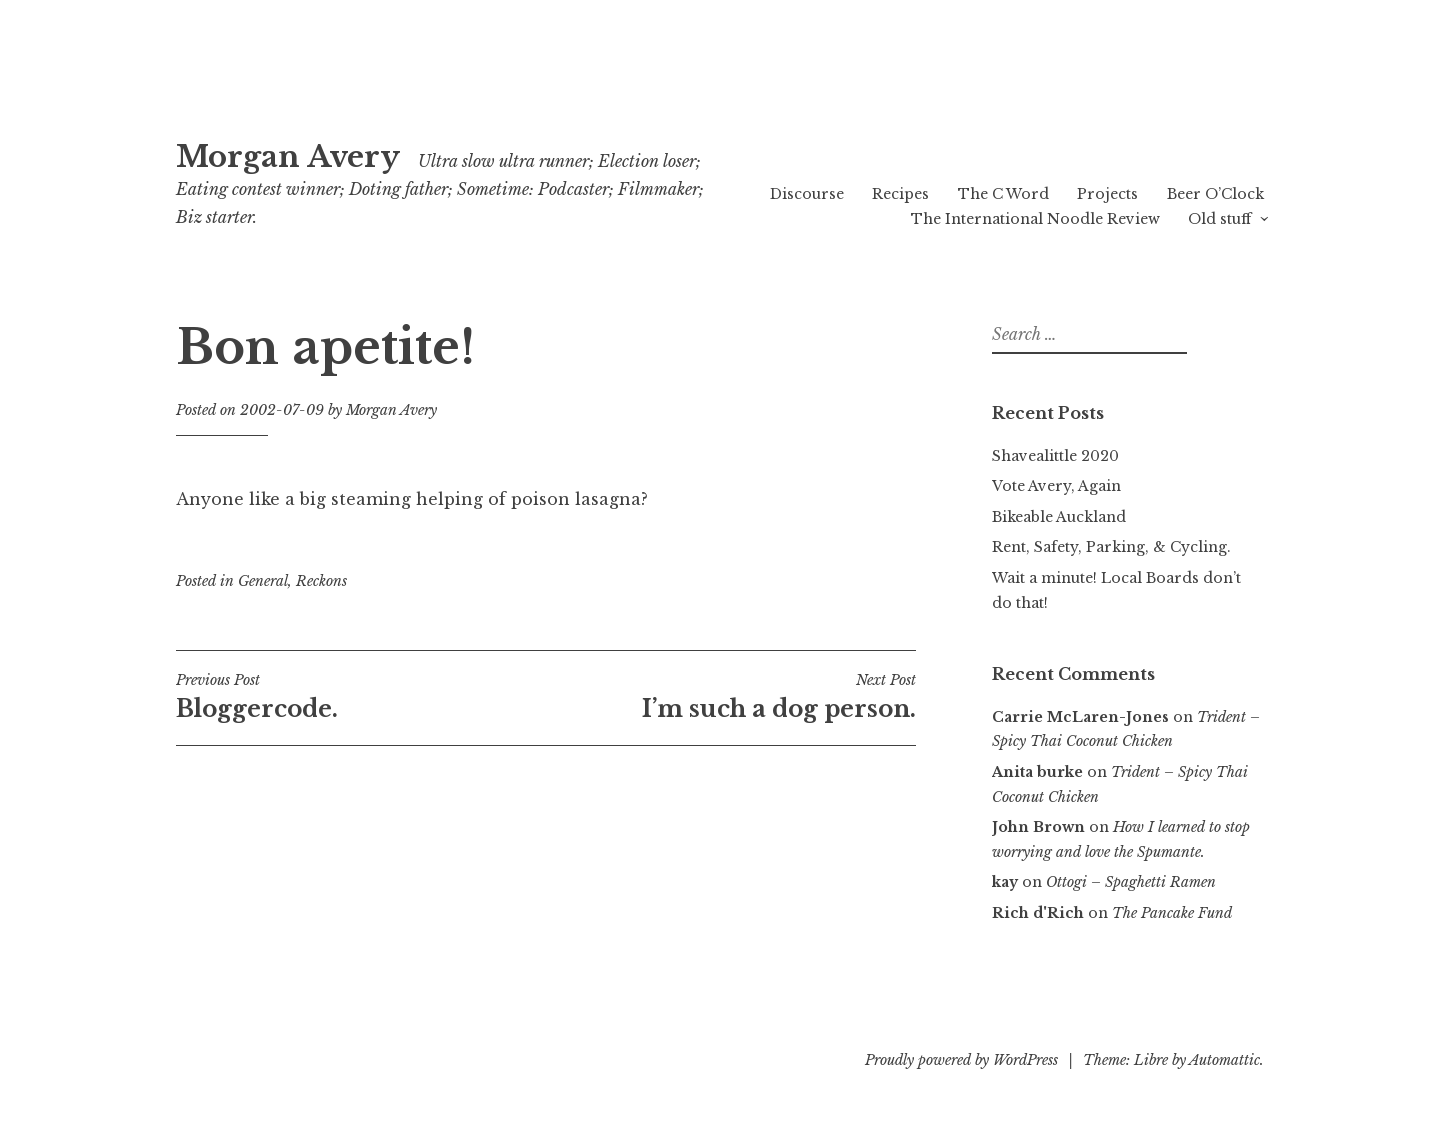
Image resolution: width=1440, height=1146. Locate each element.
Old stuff (1219, 219)
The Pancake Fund (1172, 913)
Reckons (321, 581)
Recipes (900, 194)
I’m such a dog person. (731, 697)
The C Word (1003, 194)
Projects (1107, 194)
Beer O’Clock (1215, 194)
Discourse (807, 194)
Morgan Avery (288, 157)
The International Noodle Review (1035, 219)
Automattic (1224, 1060)
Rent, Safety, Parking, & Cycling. (1111, 547)
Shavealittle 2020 (1055, 456)
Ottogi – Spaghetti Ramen (1131, 882)
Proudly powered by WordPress (961, 1060)
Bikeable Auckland (1059, 517)
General (263, 581)
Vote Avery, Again (1056, 486)
